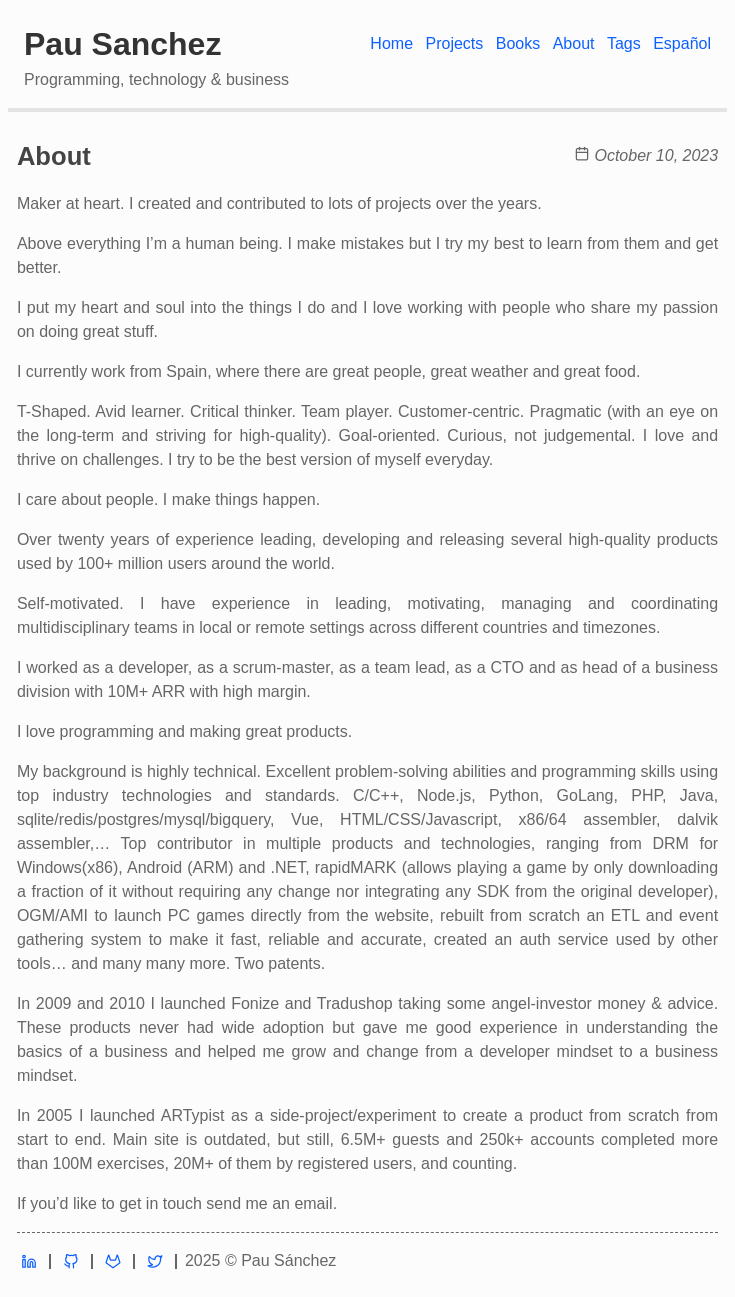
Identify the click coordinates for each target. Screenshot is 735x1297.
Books (518, 43)
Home (391, 43)
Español (682, 43)
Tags (624, 43)
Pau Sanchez (122, 44)
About (574, 43)
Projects (454, 43)
